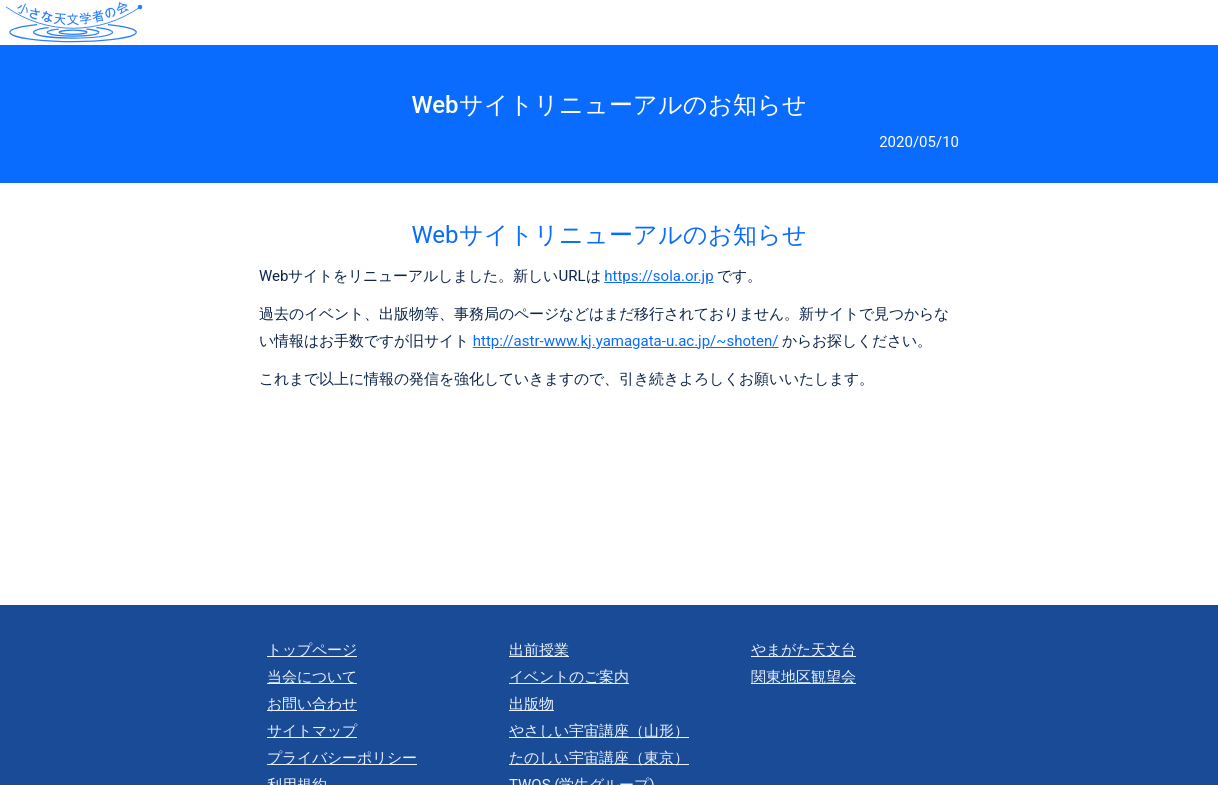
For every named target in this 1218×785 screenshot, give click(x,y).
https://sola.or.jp (658, 276)
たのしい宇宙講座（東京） (599, 758)
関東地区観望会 (803, 677)
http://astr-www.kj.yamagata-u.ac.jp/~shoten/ (626, 341)
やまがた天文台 (803, 650)
